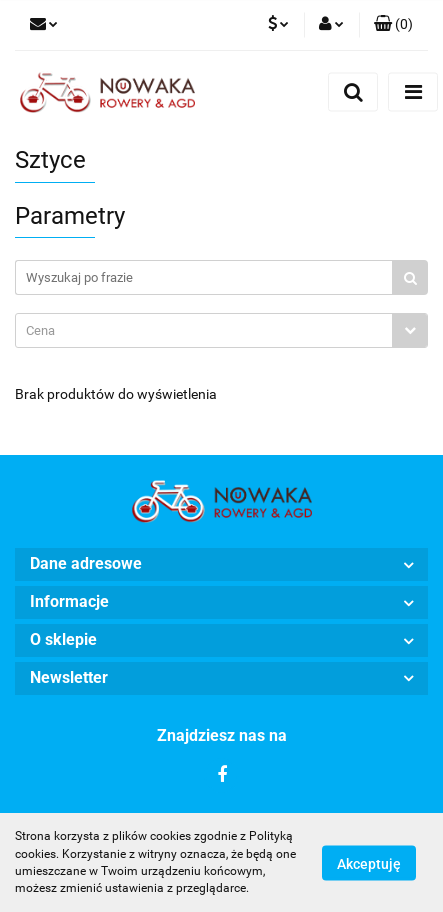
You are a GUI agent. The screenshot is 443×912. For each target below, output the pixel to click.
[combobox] (221, 330)
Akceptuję (369, 863)
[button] (393, 25)
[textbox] (204, 330)
